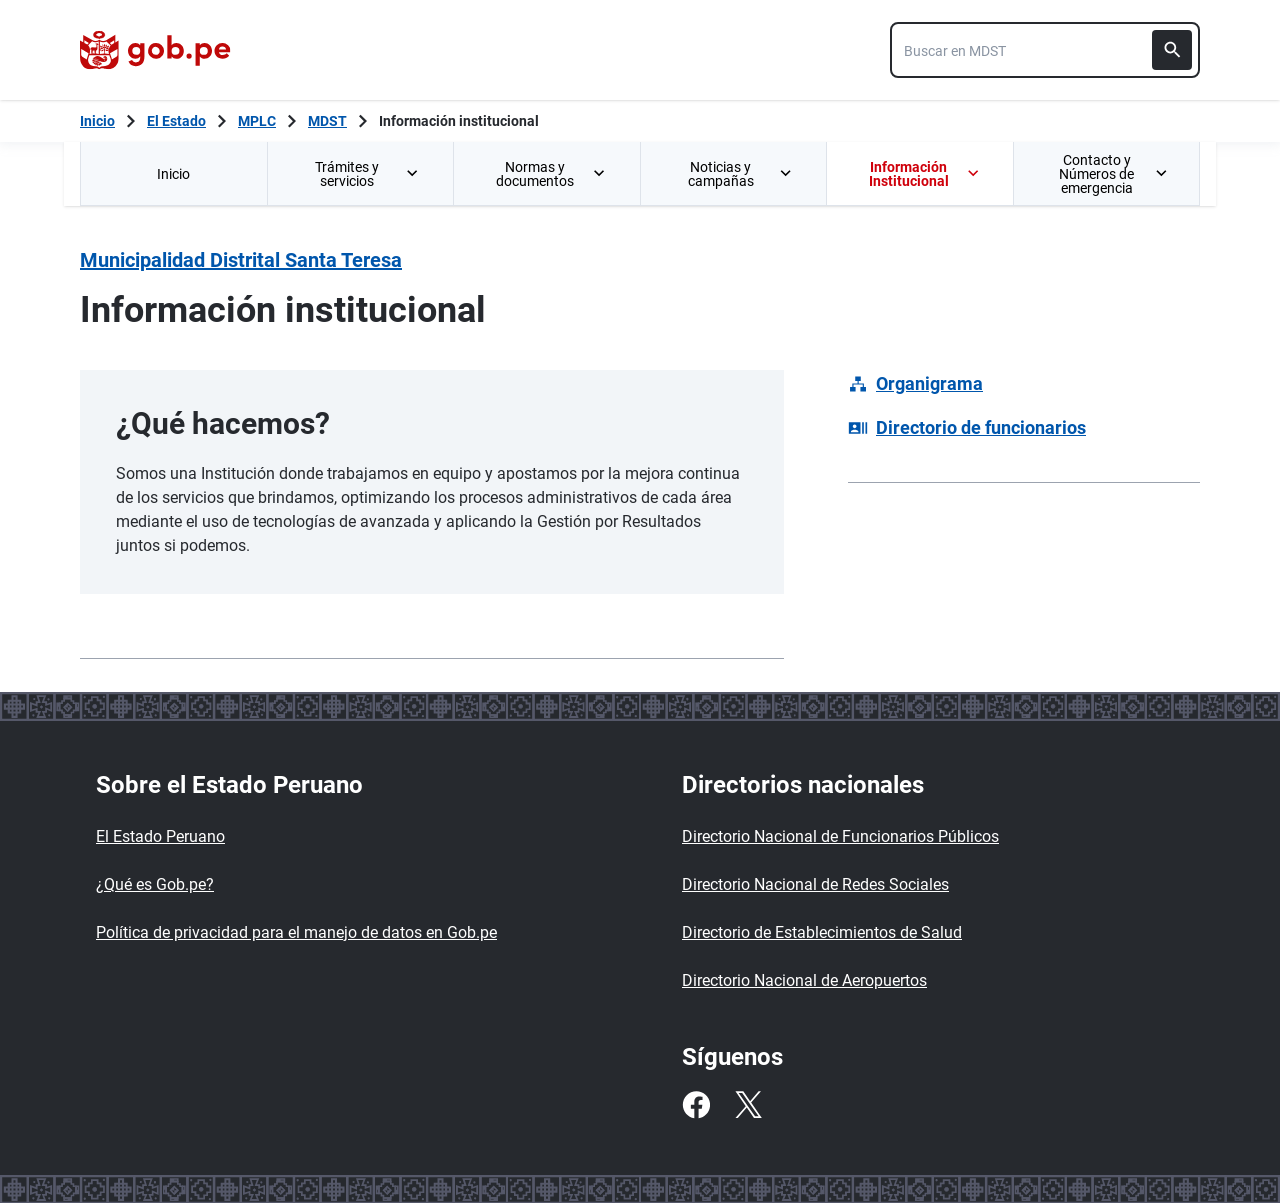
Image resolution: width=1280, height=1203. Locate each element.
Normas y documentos (552, 174)
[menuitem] (173, 173)
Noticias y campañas (741, 174)
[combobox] (1045, 50)
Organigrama (929, 383)
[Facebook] (696, 1105)
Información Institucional (925, 174)
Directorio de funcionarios (981, 427)
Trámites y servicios (368, 174)
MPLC (257, 121)
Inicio (173, 174)
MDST (327, 121)
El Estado (176, 121)
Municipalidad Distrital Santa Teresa (241, 260)
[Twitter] (748, 1105)
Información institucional (459, 121)
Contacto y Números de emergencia (1113, 174)
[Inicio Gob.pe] (97, 121)
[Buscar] (1172, 50)
